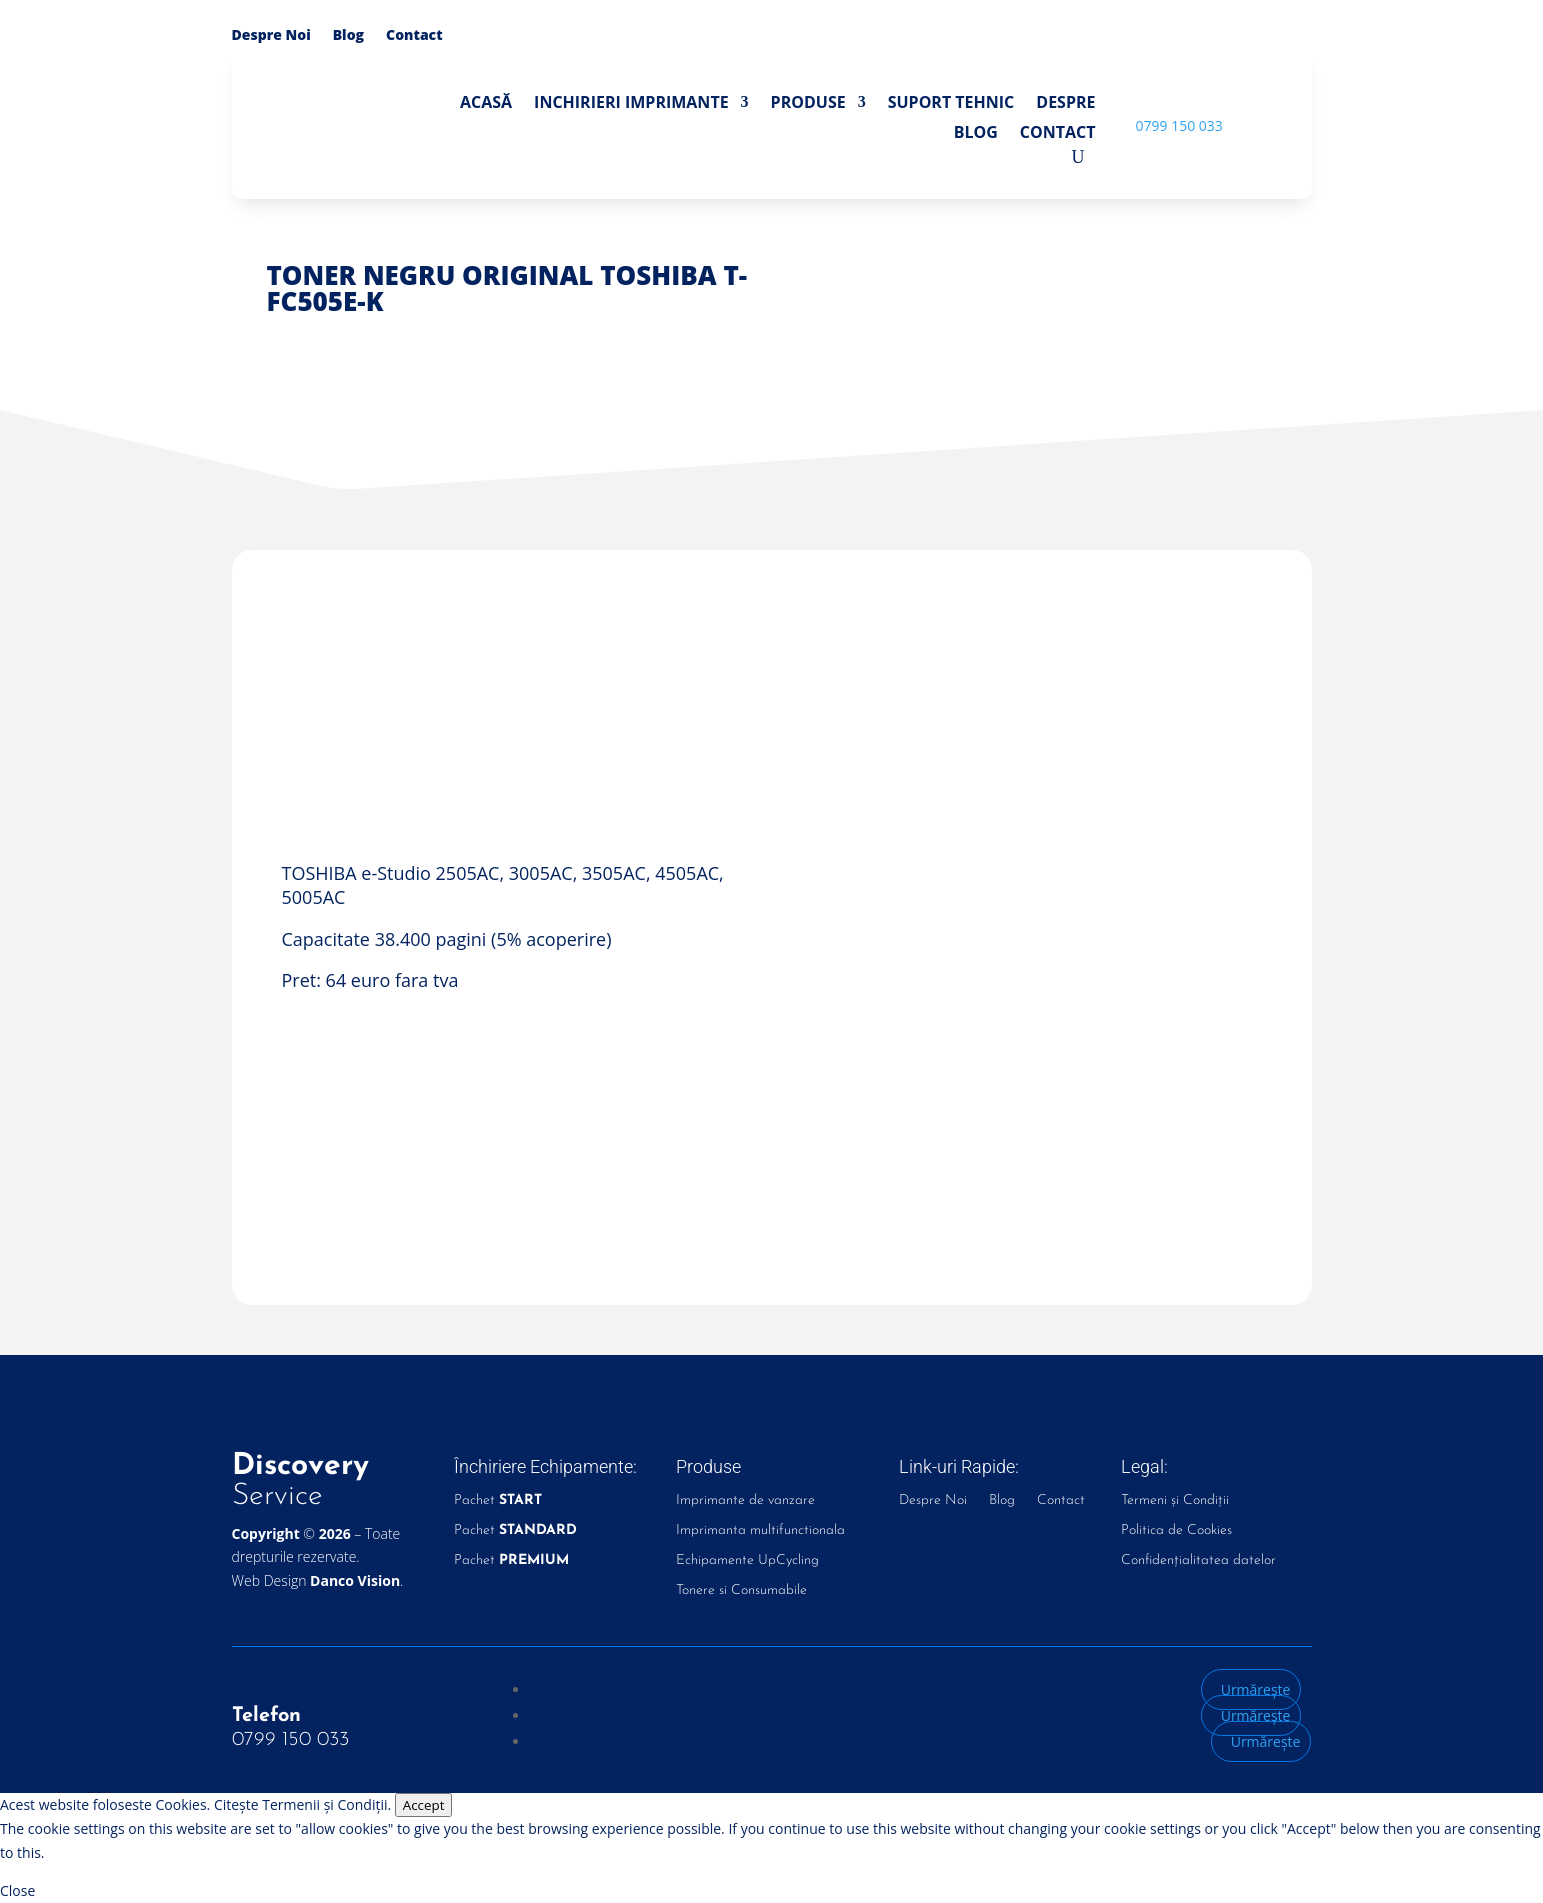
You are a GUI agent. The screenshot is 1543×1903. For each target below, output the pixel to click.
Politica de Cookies (1176, 1531)
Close (17, 1890)
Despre (1065, 104)
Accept (424, 1805)
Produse (808, 104)
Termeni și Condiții (1175, 1501)
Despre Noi (271, 36)
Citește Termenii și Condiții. (302, 1804)
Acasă (486, 104)
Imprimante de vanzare (745, 1501)
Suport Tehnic (951, 104)
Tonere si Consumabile (741, 1591)
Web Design (316, 1580)
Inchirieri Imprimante (631, 104)
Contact (414, 36)
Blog (348, 36)
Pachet (498, 1501)
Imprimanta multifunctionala (760, 1531)
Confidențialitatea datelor (1198, 1561)
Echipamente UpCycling (747, 1561)
